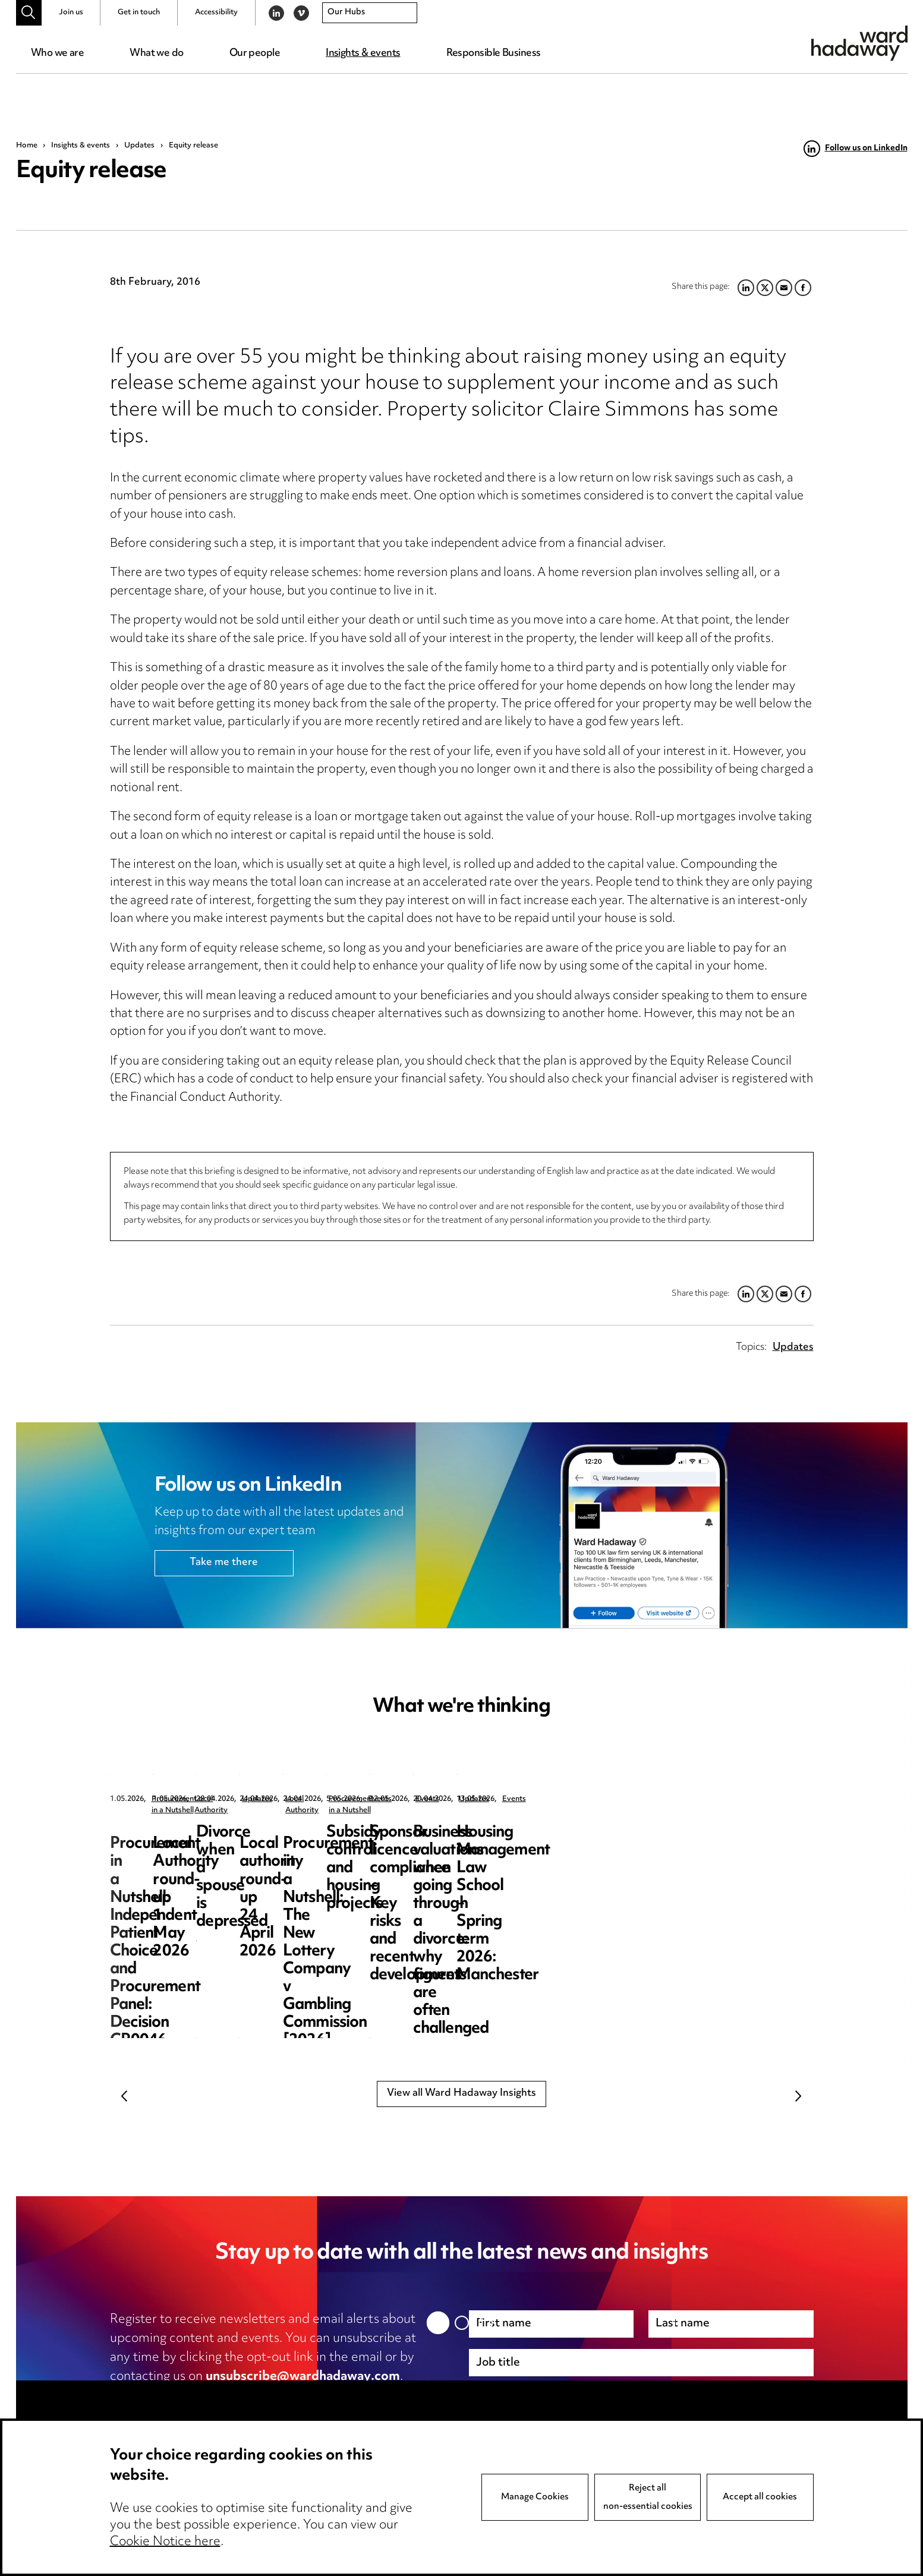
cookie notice (344, 2396)
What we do (156, 53)
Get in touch (139, 12)
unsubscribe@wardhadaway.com (303, 2377)
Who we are (57, 53)
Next (799, 2096)
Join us (71, 12)
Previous (125, 2096)
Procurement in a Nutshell (196, 1799)
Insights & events (363, 53)
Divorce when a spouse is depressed (691, 1841)
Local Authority (426, 1799)
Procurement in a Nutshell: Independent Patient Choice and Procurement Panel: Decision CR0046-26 (204, 1859)
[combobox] (369, 13)
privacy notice (235, 2396)
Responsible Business (493, 53)
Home (26, 145)
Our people (254, 53)
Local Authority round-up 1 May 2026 (450, 1841)
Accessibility (216, 12)
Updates (139, 145)
